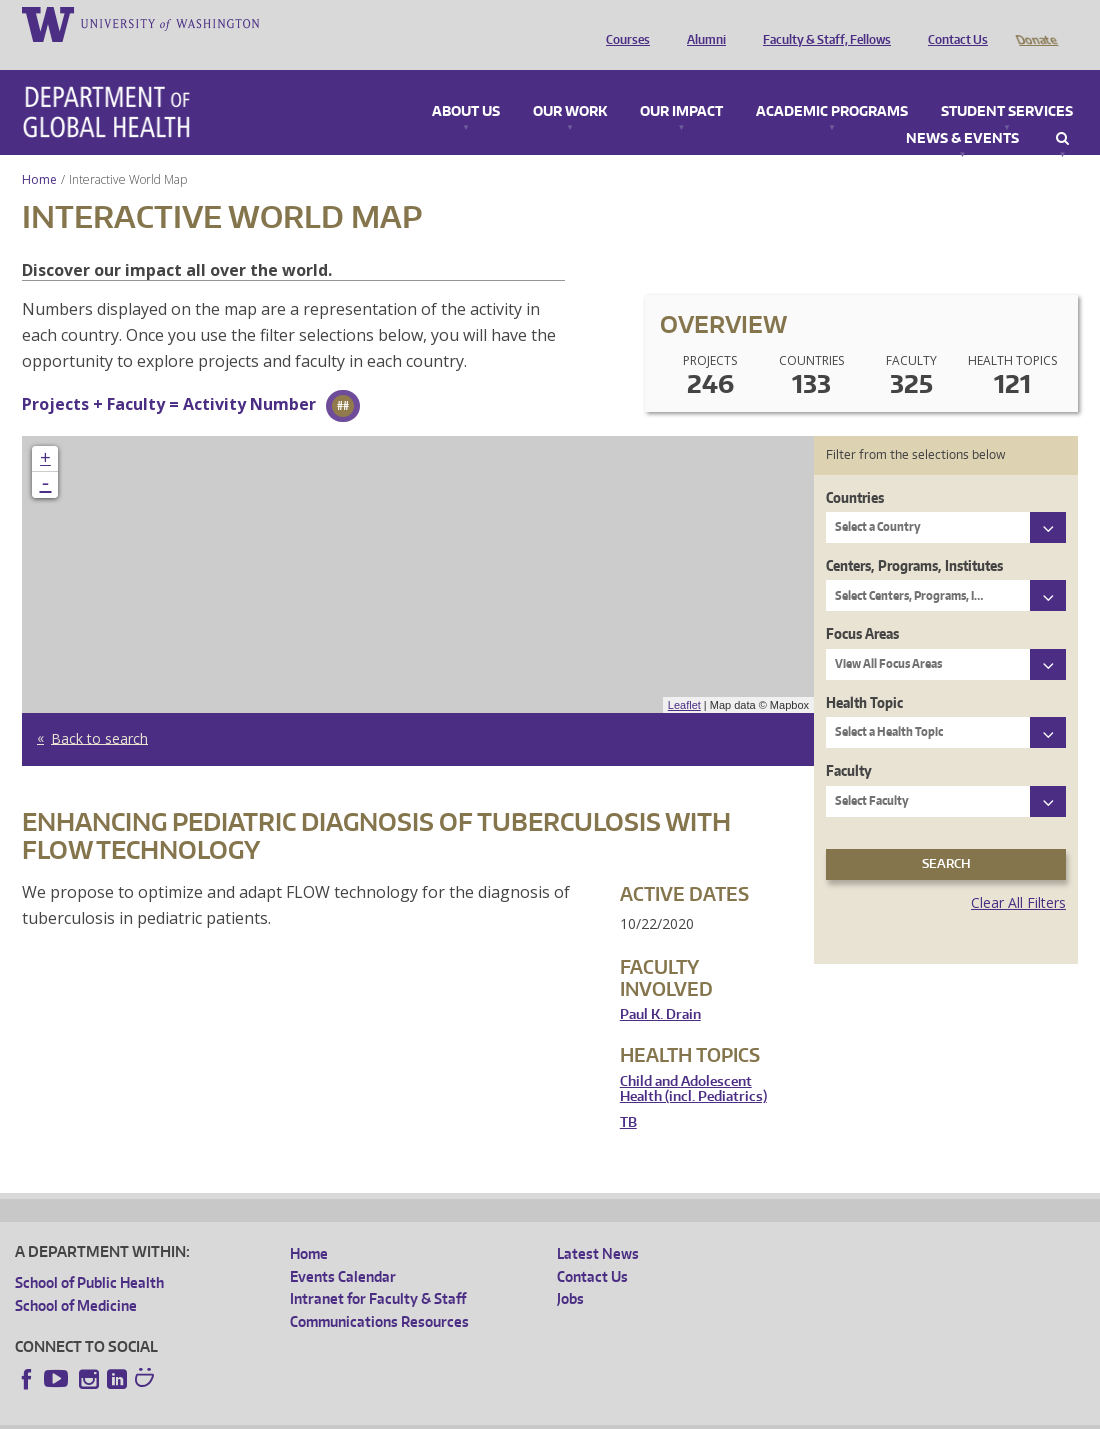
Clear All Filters (1018, 874)
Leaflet (684, 677)
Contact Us (953, 23)
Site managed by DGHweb (480, 1413)
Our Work (570, 84)
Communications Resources (379, 1293)
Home (39, 151)
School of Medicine (76, 1277)
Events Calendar (343, 1248)
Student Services (1007, 84)
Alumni (701, 23)
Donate (1035, 23)
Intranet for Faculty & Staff (378, 1270)
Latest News (598, 1225)
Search (1062, 111)
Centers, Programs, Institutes (914, 537)
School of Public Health (89, 1254)
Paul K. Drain (660, 986)
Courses (623, 23)
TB (628, 1094)
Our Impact (681, 84)
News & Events (962, 111)
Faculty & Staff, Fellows (822, 23)
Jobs (570, 1270)
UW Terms (361, 1413)
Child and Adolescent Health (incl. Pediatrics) (693, 1061)
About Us (466, 84)
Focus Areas (862, 605)
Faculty (849, 742)
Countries (855, 469)
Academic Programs (832, 84)
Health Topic (864, 674)
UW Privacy (280, 1413)
